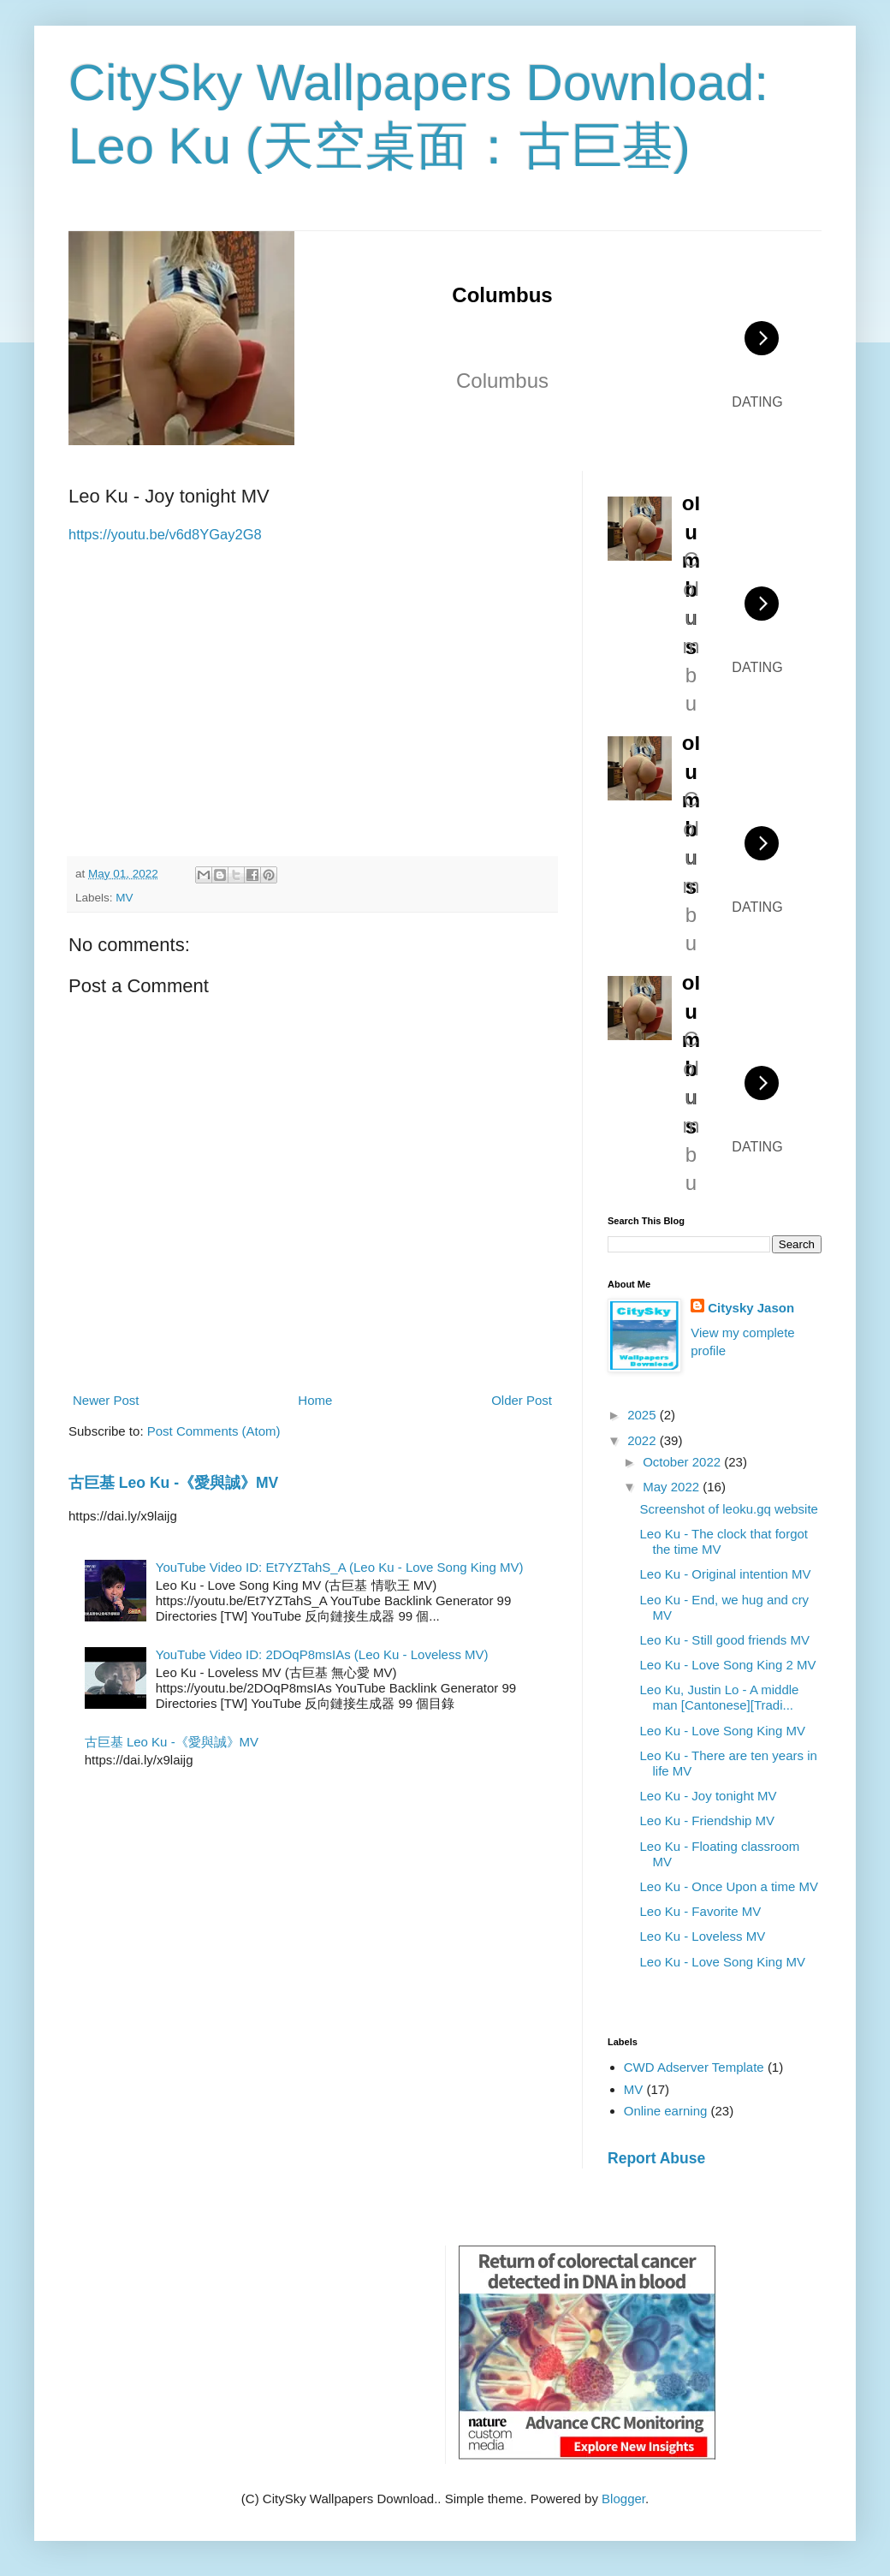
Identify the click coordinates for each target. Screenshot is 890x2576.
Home (315, 1400)
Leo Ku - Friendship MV (707, 1820)
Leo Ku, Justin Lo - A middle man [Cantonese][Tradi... (719, 1697)
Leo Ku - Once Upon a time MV (729, 1886)
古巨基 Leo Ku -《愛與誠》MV (173, 1482)
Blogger (623, 2498)
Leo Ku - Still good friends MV (725, 1640)
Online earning (666, 2110)
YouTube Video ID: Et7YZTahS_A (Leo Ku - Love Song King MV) (340, 1567)
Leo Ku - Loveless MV (703, 1936)
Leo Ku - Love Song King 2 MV (728, 1664)
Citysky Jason (751, 1307)
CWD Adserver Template (694, 2067)
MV (124, 897)
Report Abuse (656, 2158)
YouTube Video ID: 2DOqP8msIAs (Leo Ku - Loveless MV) (322, 1654)
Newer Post (106, 1400)
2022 (643, 1440)
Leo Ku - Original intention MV (725, 1574)
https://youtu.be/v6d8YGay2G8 (165, 534)
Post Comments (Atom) (214, 1431)
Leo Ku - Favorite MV (701, 1911)
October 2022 (683, 1462)
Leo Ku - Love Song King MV (722, 1730)
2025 (643, 1414)
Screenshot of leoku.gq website (729, 1509)
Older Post (521, 1400)
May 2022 (673, 1486)
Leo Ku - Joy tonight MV (708, 1795)
